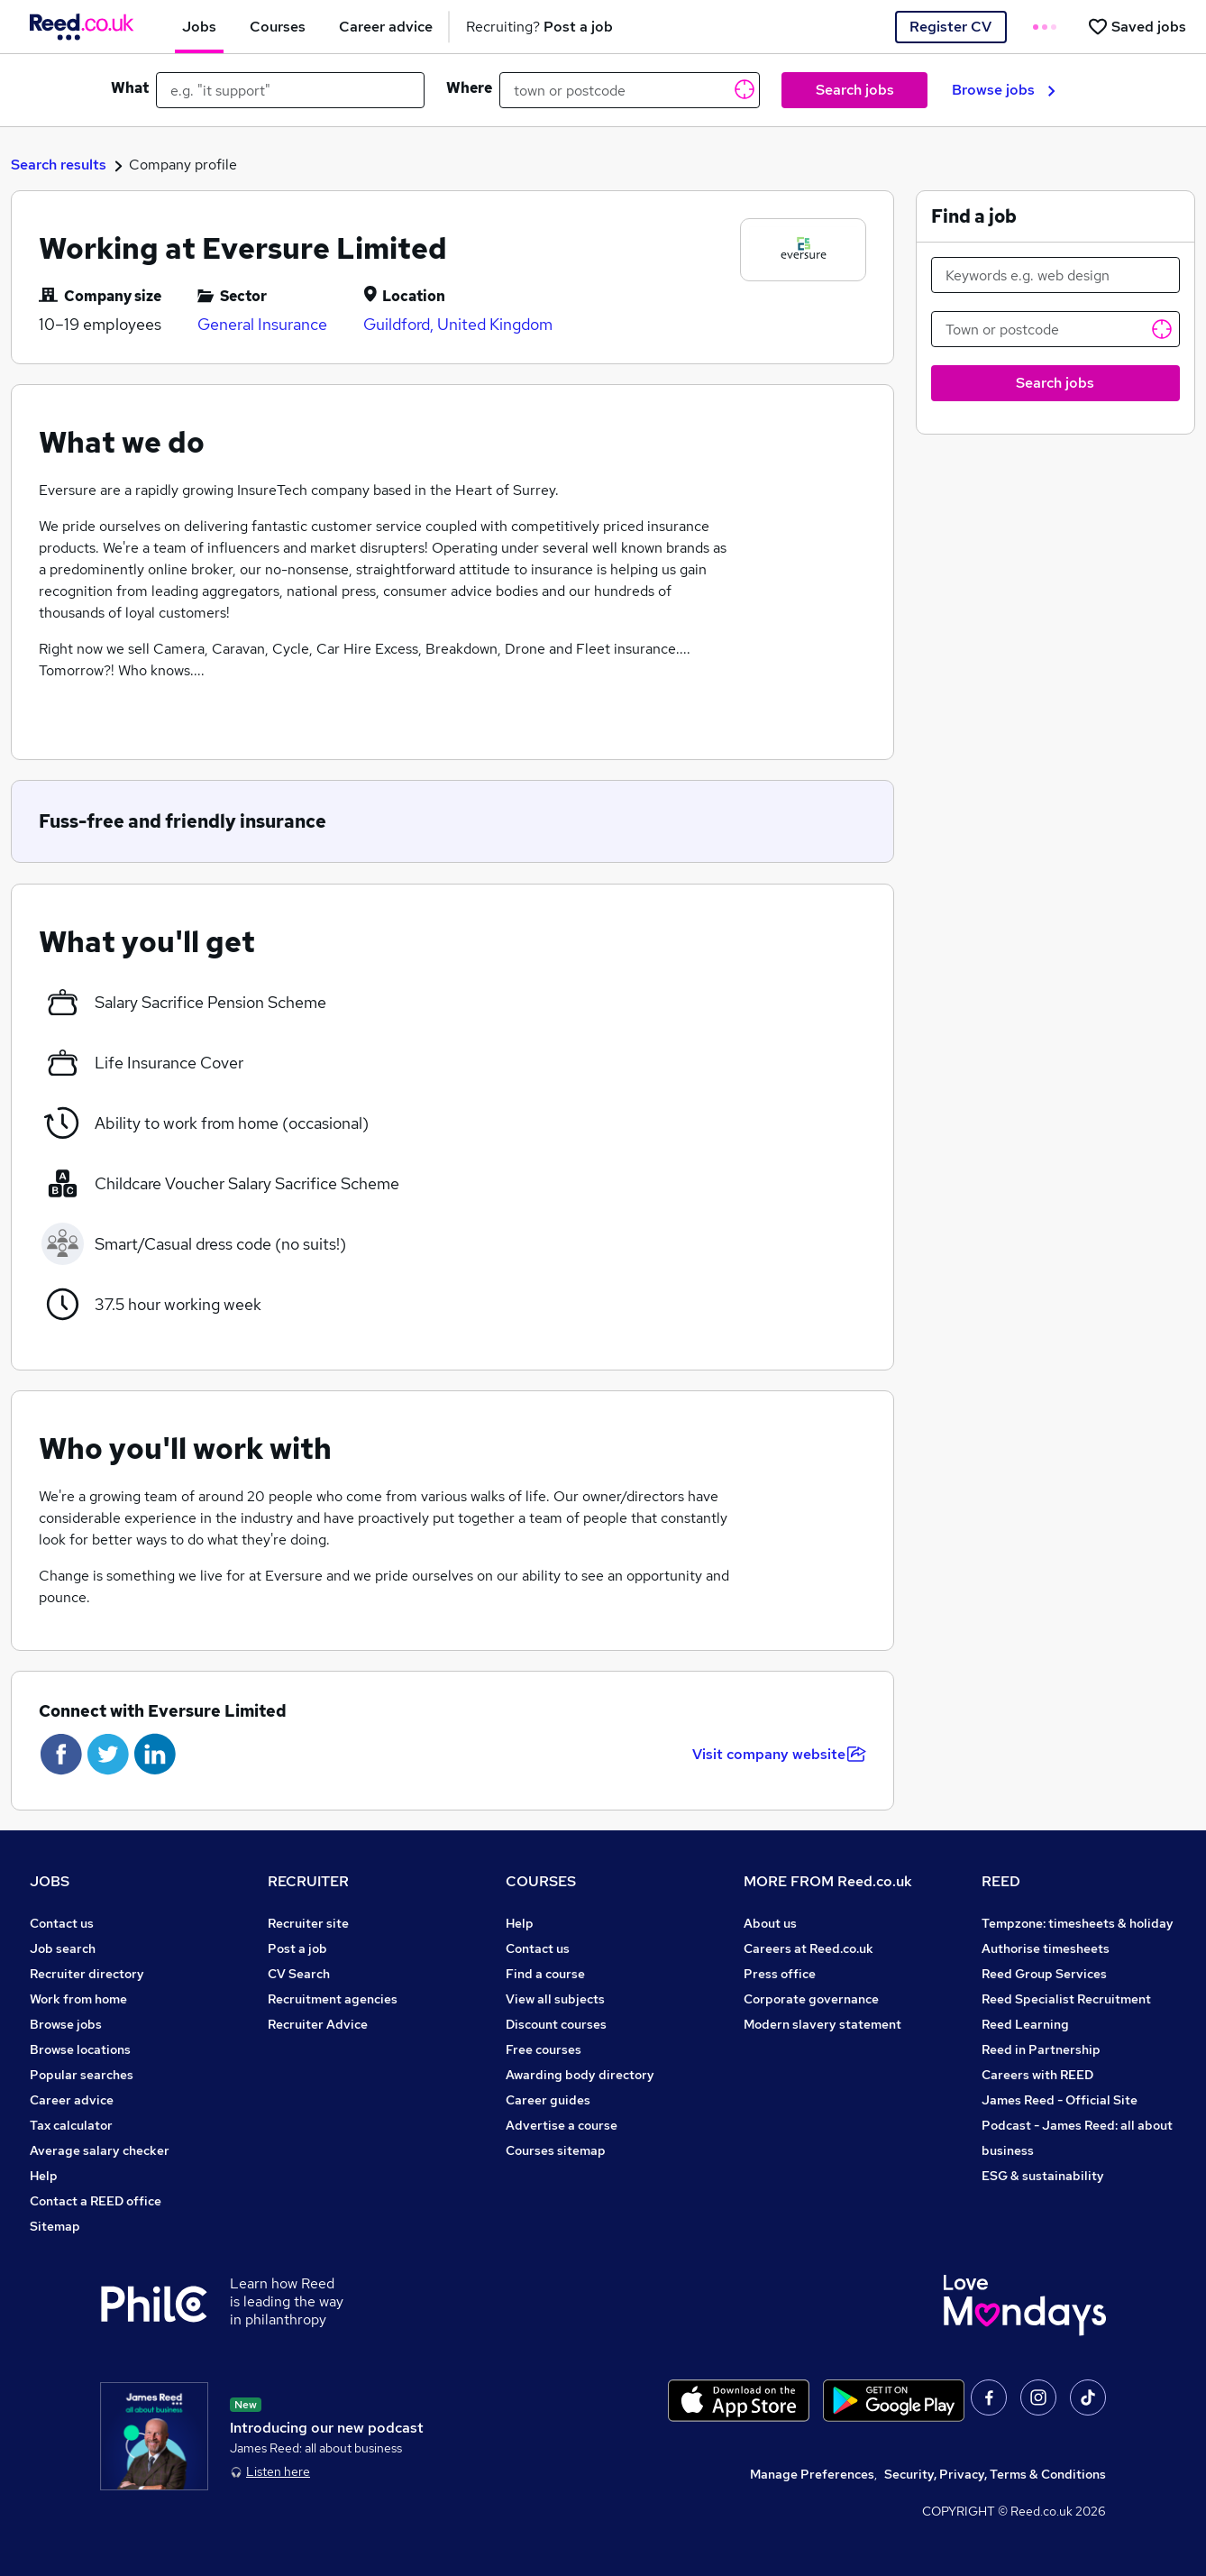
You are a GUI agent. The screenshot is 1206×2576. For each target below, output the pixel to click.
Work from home (78, 1999)
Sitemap (55, 2226)
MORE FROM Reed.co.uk (828, 1881)
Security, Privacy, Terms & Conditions (995, 2474)
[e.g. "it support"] (290, 90)
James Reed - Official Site (1059, 2100)
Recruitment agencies (332, 1999)
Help (44, 2176)
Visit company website (779, 1754)
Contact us (62, 1923)
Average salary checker (99, 2150)
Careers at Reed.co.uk (808, 1948)
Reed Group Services (1044, 1974)
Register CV (950, 26)
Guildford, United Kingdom (458, 324)
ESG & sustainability (1043, 2176)
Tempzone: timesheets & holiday (1078, 1923)
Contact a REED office (95, 2201)
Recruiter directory (87, 1974)
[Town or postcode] (1056, 329)
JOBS (49, 1881)
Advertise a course (561, 2125)
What (130, 87)
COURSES (541, 1881)
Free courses (543, 2049)
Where (469, 87)
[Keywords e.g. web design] (1056, 275)
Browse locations (80, 2049)
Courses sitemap (556, 2150)
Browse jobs (1003, 89)
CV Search (299, 1974)
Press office (780, 1974)
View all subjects (555, 1999)
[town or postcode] (629, 90)
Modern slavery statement (822, 2024)
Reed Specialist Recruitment (1066, 1999)
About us (770, 1923)
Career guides (548, 2100)
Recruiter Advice (318, 2024)
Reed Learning (1025, 2024)
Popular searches (81, 2075)
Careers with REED (1037, 2075)
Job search (63, 1948)
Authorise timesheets (1046, 1948)
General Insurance (262, 324)
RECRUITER (308, 1881)
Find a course (545, 1974)
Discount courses (556, 2024)
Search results (58, 164)
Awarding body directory (580, 2075)
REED (1001, 1881)
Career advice (72, 2100)
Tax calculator (71, 2125)
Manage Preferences (812, 2474)
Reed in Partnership (1041, 2049)
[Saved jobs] (1136, 26)
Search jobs (855, 89)
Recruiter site (308, 1923)
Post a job (297, 1948)
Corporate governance (811, 1999)
